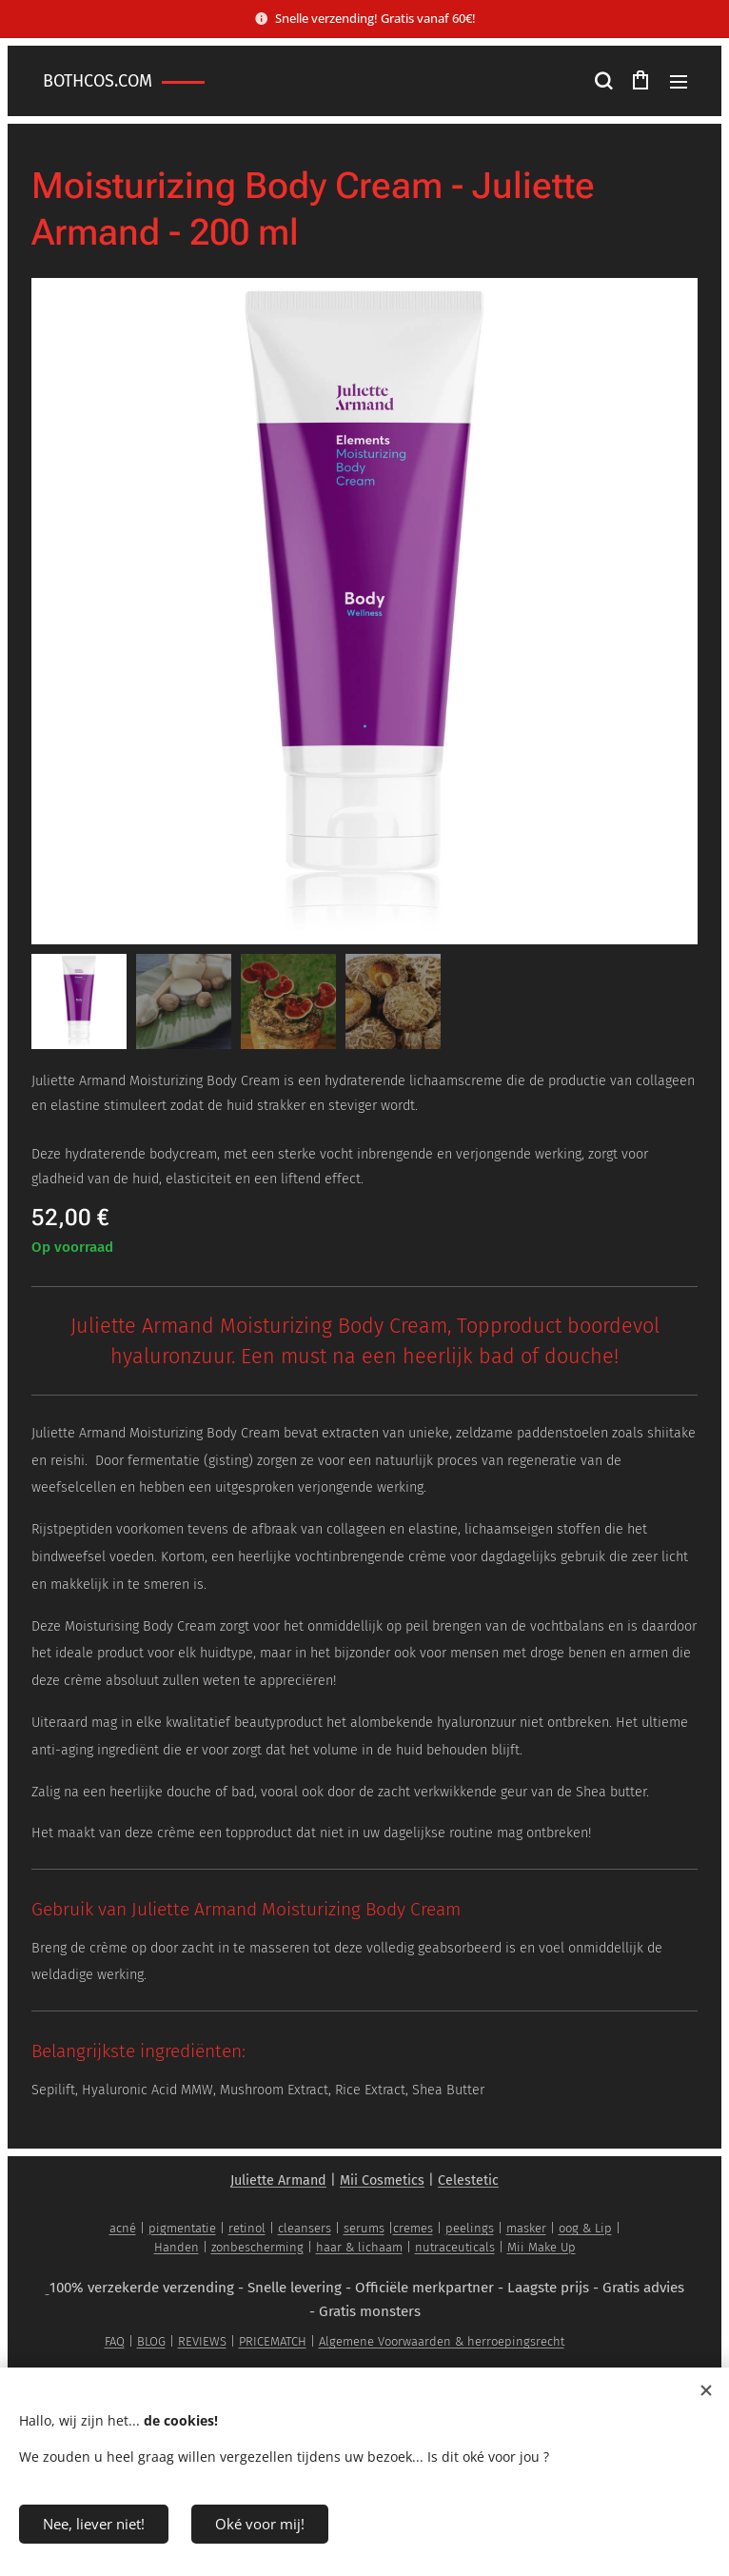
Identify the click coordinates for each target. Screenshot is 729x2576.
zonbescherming (257, 2247)
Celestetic (468, 2180)
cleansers (304, 2228)
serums (364, 2228)
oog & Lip (585, 2228)
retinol (247, 2228)
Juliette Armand (278, 2180)
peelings (469, 2228)
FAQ (115, 2341)
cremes (413, 2228)
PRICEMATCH (272, 2341)
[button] (602, 81)
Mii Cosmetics (382, 2180)
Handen (176, 2247)
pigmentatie (182, 2228)
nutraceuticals (455, 2247)
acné (122, 2228)
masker (526, 2228)
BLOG (151, 2341)
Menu (678, 82)
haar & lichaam (359, 2247)
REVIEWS (202, 2341)
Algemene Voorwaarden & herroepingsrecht (441, 2341)
